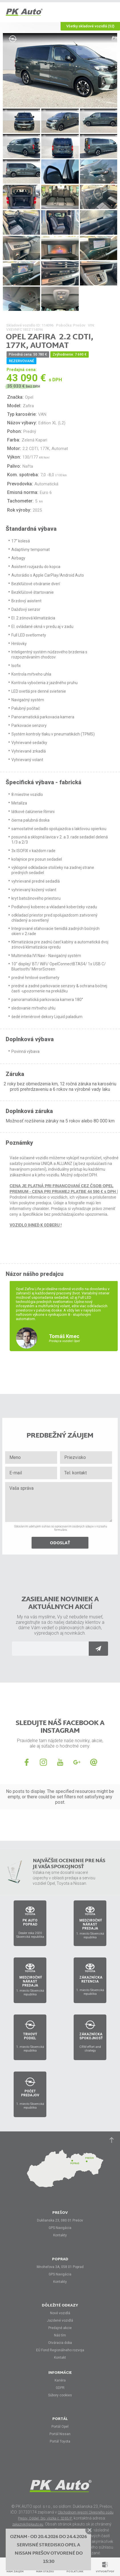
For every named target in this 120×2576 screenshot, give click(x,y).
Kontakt (60, 2358)
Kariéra (60, 2380)
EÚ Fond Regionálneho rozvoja (60, 2350)
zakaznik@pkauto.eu (27, 2524)
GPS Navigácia (60, 2228)
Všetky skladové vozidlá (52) (90, 26)
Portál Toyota (60, 2441)
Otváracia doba (60, 2343)
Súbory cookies (60, 2395)
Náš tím (60, 2335)
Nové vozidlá (60, 2313)
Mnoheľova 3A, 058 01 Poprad (60, 2267)
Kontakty (60, 2235)
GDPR (60, 2388)
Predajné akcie (60, 2328)
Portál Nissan (60, 2434)
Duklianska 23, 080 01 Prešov (60, 2220)
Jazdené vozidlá (60, 2320)
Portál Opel (60, 2427)
